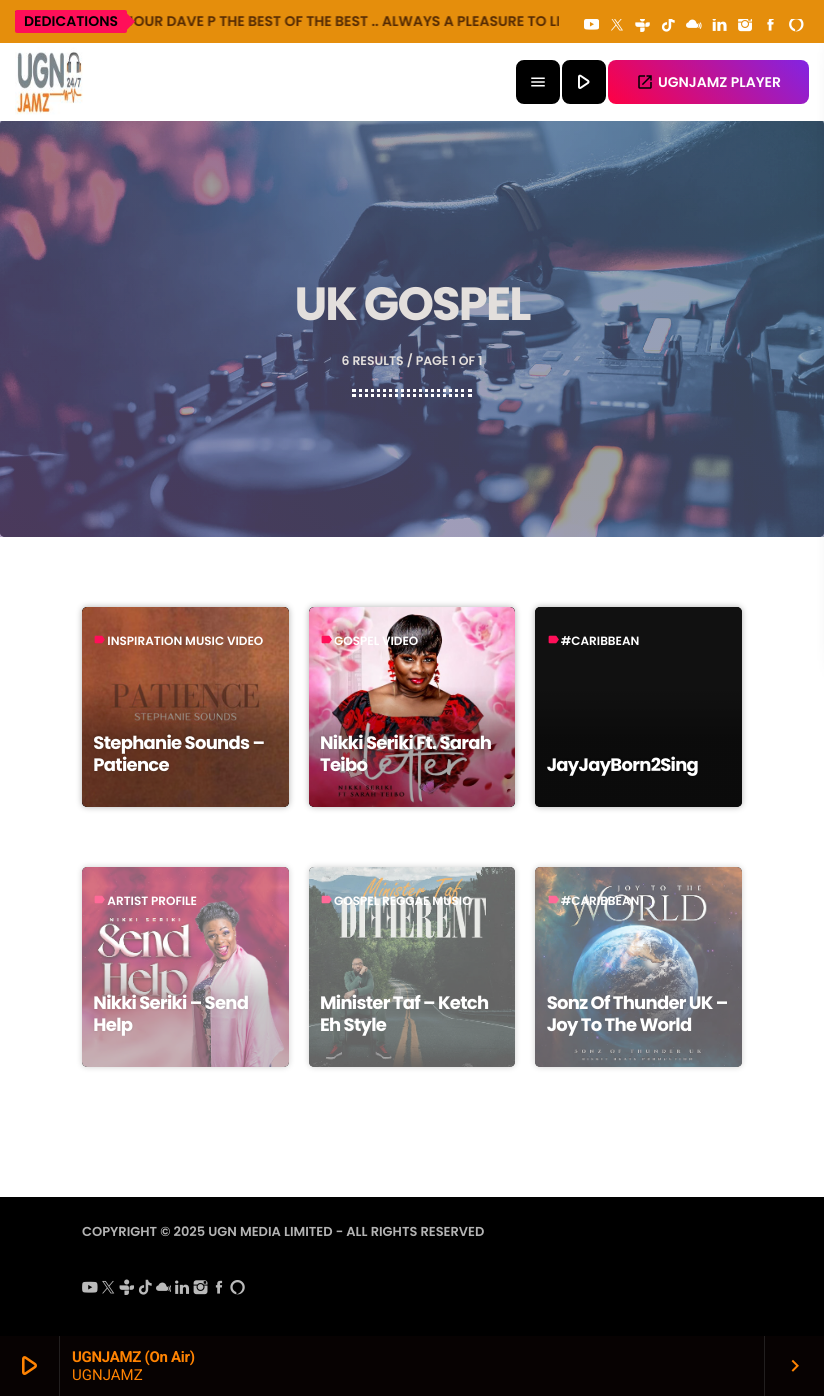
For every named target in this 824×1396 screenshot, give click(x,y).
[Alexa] (796, 26)
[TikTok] (668, 26)
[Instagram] (745, 26)
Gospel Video (376, 641)
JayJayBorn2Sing (622, 765)
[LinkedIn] (720, 26)
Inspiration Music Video (185, 641)
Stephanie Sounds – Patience (178, 754)
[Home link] (50, 82)
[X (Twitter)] (617, 26)
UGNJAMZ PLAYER (708, 82)
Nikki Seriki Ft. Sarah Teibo (405, 754)
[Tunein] (643, 26)
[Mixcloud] (694, 26)
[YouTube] (592, 26)
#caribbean (600, 641)
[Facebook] (771, 26)
